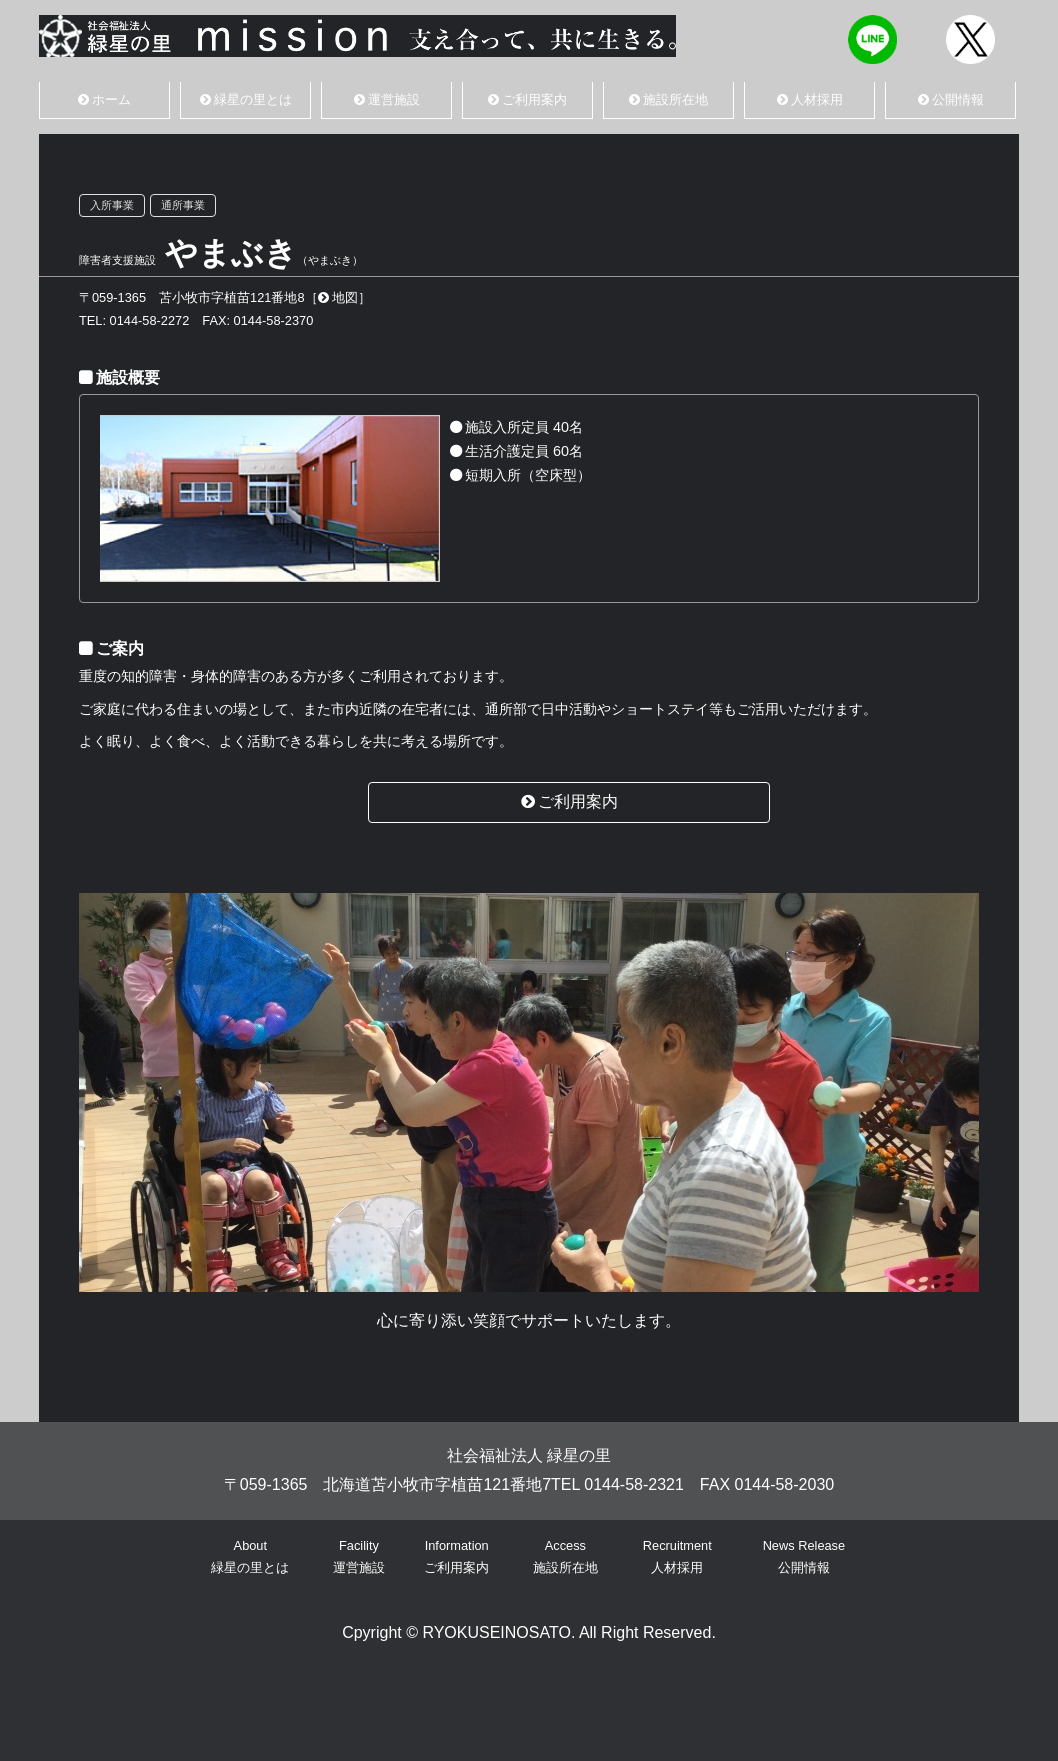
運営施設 (387, 99)
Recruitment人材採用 (677, 1556)
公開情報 (951, 99)
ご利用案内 (527, 99)
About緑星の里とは (250, 1556)
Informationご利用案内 (456, 1556)
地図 (338, 297)
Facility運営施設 (359, 1556)
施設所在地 (668, 99)
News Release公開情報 (804, 1556)
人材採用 (810, 99)
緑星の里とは (246, 99)
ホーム (104, 99)
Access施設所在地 (565, 1556)
